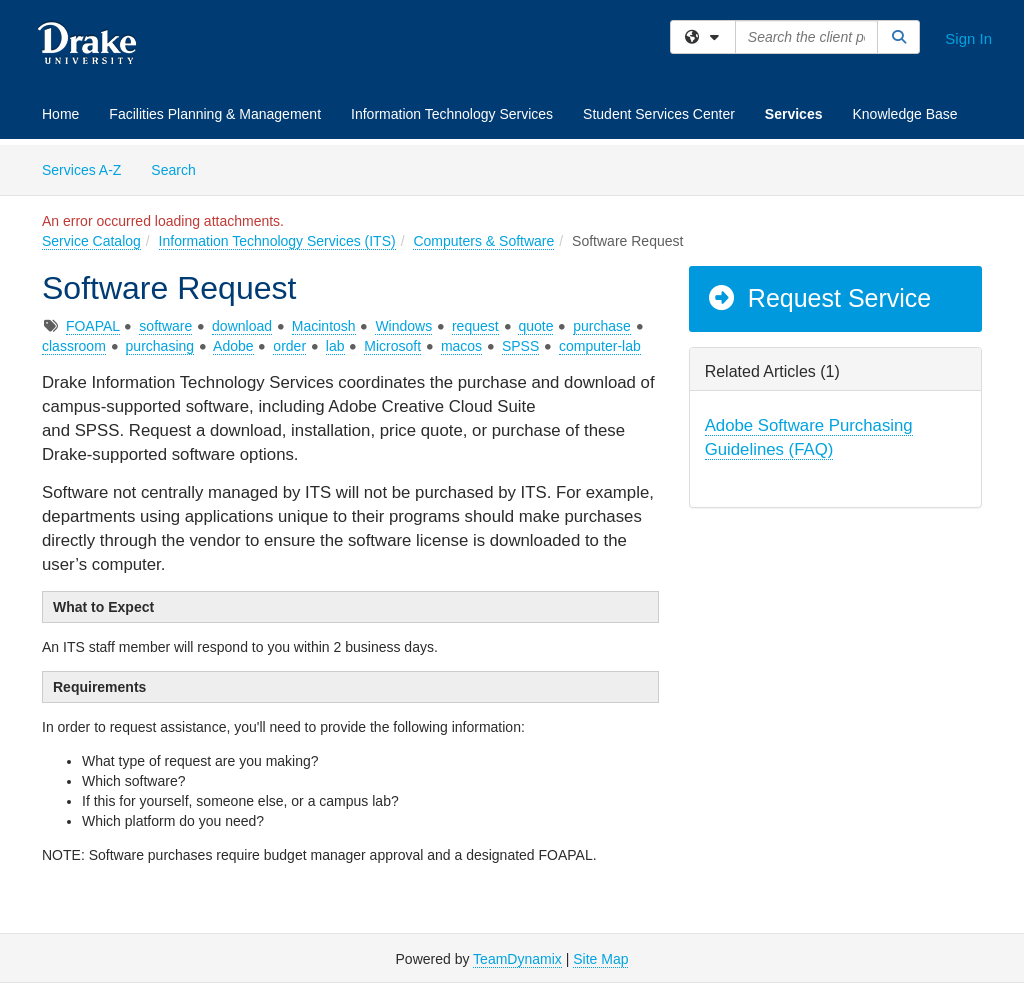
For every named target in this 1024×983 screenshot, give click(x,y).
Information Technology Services (452, 114)
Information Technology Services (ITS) (277, 241)
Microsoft (392, 346)
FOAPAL (93, 326)
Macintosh (324, 326)
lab (335, 346)
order (289, 346)
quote (535, 326)
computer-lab (600, 346)
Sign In (968, 38)
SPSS (520, 346)
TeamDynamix (517, 959)
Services (794, 114)
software (165, 326)
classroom (74, 346)
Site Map (600, 959)
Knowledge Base (904, 114)
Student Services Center (659, 114)
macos (461, 346)
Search (180, 168)
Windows (403, 326)
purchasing (160, 346)
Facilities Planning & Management (215, 114)
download (242, 326)
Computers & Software (483, 241)
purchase (602, 326)
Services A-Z (81, 170)
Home (60, 114)
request (475, 326)
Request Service (819, 298)
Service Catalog (91, 241)
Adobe (233, 346)
